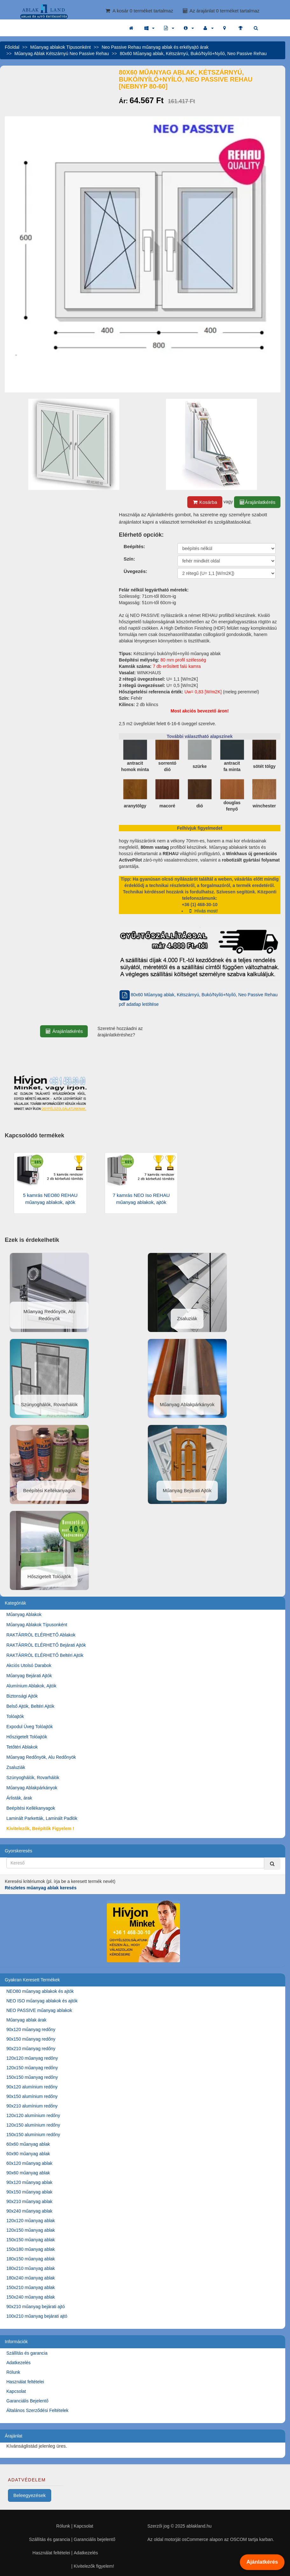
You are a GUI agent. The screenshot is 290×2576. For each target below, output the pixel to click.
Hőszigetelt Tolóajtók (26, 1736)
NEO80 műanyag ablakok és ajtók (40, 1991)
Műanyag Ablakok (24, 1614)
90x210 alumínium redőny (32, 2105)
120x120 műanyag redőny (32, 2058)
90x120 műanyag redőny (30, 2029)
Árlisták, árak (19, 1797)
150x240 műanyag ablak (30, 2297)
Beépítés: (134, 546)
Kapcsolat (16, 2391)
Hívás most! (203, 910)
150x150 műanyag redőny (32, 2077)
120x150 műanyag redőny (32, 2067)
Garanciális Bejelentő (27, 2400)
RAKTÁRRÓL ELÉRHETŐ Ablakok (40, 1634)
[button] (149, 28)
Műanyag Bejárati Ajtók (29, 1675)
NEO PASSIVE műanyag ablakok (39, 2010)
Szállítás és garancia (26, 2353)
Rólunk (13, 2372)
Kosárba (204, 502)
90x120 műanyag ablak (29, 2182)
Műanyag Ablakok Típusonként (36, 1624)
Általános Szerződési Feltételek (37, 2410)
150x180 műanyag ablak (30, 2249)
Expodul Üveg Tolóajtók (29, 1726)
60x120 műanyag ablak (29, 2163)
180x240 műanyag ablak (30, 2277)
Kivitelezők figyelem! (94, 2566)
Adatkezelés (18, 2362)
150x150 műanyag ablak (30, 2239)
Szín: (129, 559)
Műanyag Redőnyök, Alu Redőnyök (41, 1757)
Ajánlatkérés (262, 2562)
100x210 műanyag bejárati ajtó (36, 2316)
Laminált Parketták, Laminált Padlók (41, 1818)
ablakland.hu (198, 2526)
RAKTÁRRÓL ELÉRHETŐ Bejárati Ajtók (46, 1645)
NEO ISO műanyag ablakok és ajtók (42, 2000)
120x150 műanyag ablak (30, 2230)
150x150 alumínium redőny (33, 2134)
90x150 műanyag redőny (30, 2039)
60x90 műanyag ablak (28, 2153)
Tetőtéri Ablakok (22, 1747)
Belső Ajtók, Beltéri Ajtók (30, 1706)
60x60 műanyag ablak (28, 2144)
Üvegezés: (135, 571)
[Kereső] (272, 1863)
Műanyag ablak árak (26, 2019)
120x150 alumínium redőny (33, 2125)
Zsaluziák (15, 1767)
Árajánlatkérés (257, 502)
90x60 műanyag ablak (28, 2172)
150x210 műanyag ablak (30, 2287)
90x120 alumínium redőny (32, 2086)
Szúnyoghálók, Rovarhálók (32, 1777)
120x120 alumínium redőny (33, 2115)
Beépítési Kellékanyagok (30, 1808)
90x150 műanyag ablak (29, 2191)
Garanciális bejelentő (94, 2539)
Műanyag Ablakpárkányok (31, 1787)
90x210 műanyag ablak (29, 2201)
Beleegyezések (29, 2495)
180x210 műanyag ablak (30, 2268)
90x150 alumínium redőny (32, 2096)
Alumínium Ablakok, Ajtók (31, 1685)
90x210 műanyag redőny (30, 2048)
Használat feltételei (25, 2381)
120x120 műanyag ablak (30, 2220)
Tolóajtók (15, 1716)
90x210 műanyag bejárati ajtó (35, 2306)
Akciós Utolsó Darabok (29, 1665)
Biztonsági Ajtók (22, 1696)
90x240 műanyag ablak (29, 2211)
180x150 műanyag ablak (30, 2258)
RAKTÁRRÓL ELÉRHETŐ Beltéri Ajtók (44, 1655)
